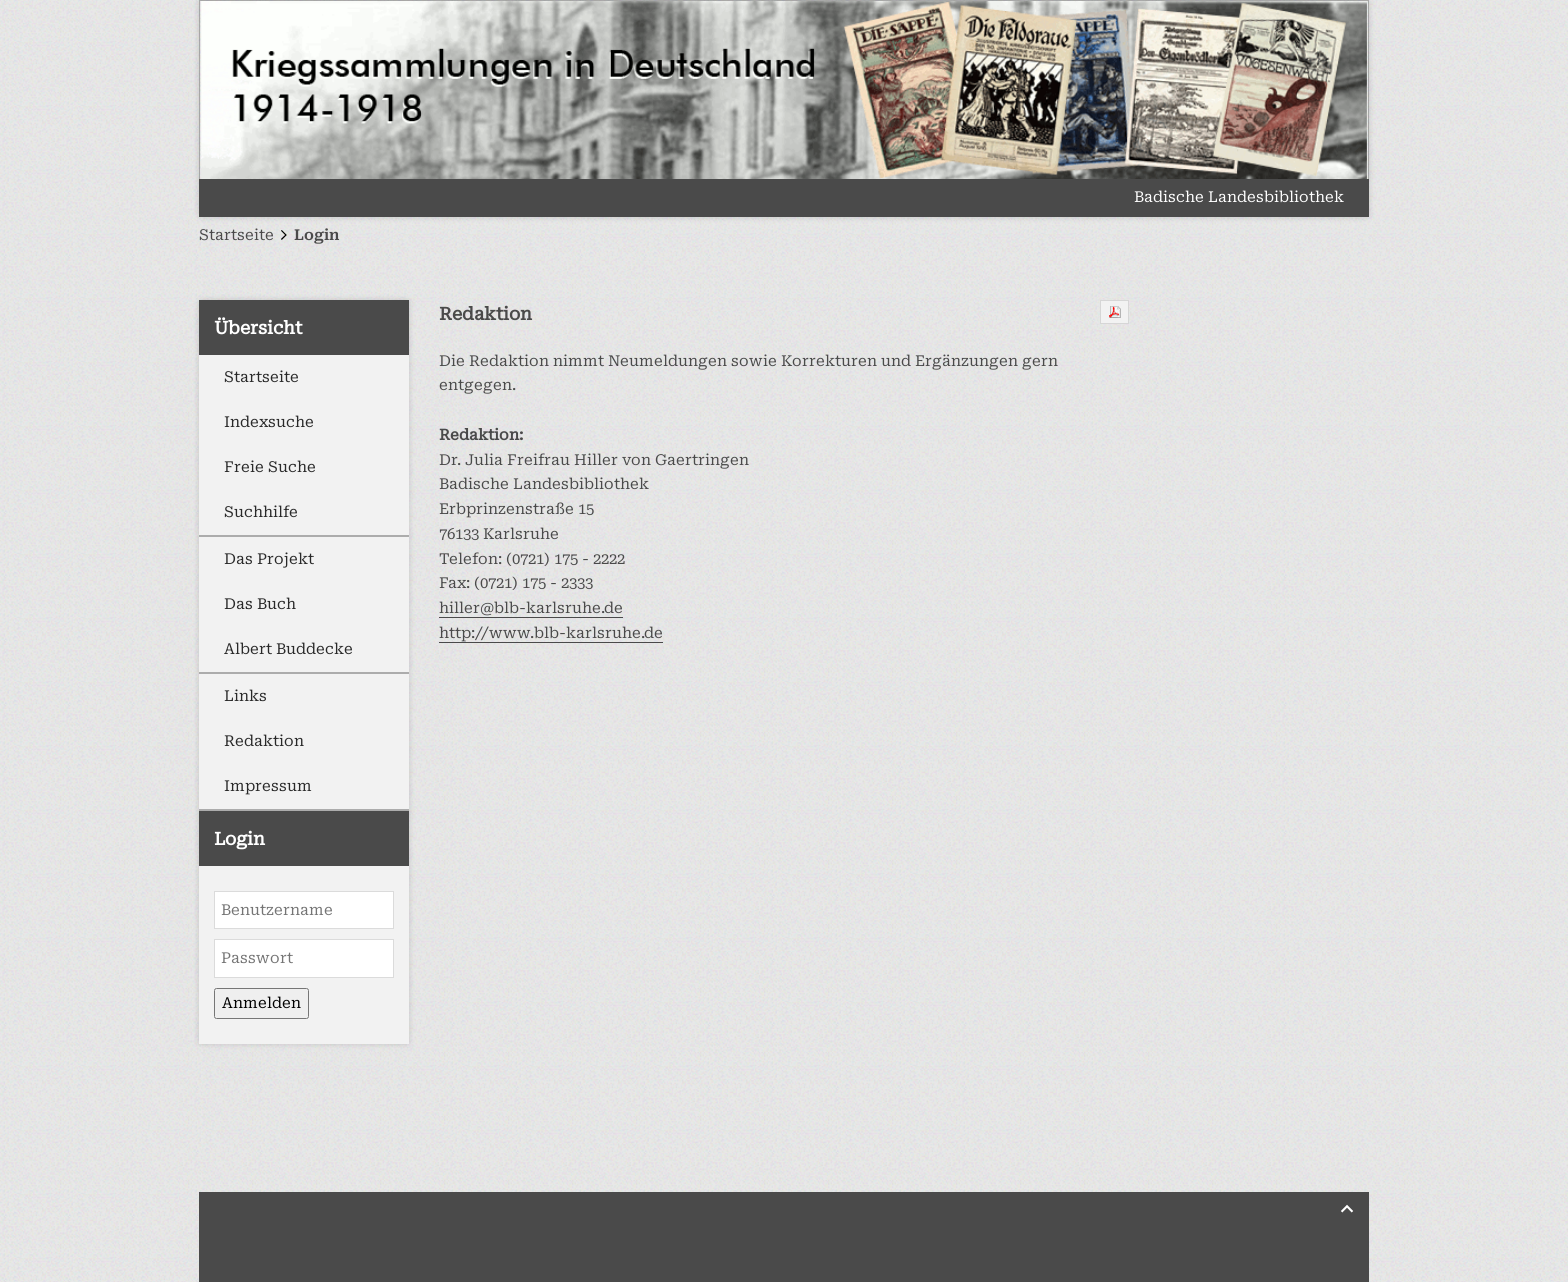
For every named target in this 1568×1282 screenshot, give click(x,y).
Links (245, 696)
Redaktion (264, 741)
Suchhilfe (261, 512)
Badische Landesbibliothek (1239, 198)
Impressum (268, 786)
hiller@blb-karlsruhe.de (531, 608)
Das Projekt (269, 559)
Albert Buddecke (288, 649)
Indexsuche (269, 422)
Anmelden (261, 1003)
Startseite (261, 377)
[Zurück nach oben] (1347, 1209)
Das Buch (260, 604)
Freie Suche (270, 467)
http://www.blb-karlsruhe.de (551, 633)
